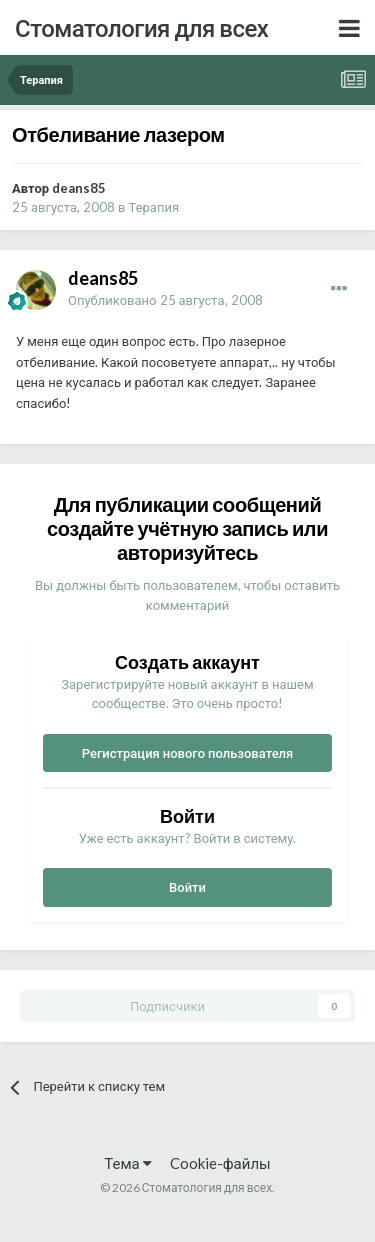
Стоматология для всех (141, 27)
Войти (187, 887)
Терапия (154, 207)
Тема (127, 1163)
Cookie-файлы (220, 1163)
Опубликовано (165, 300)
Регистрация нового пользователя (188, 753)
